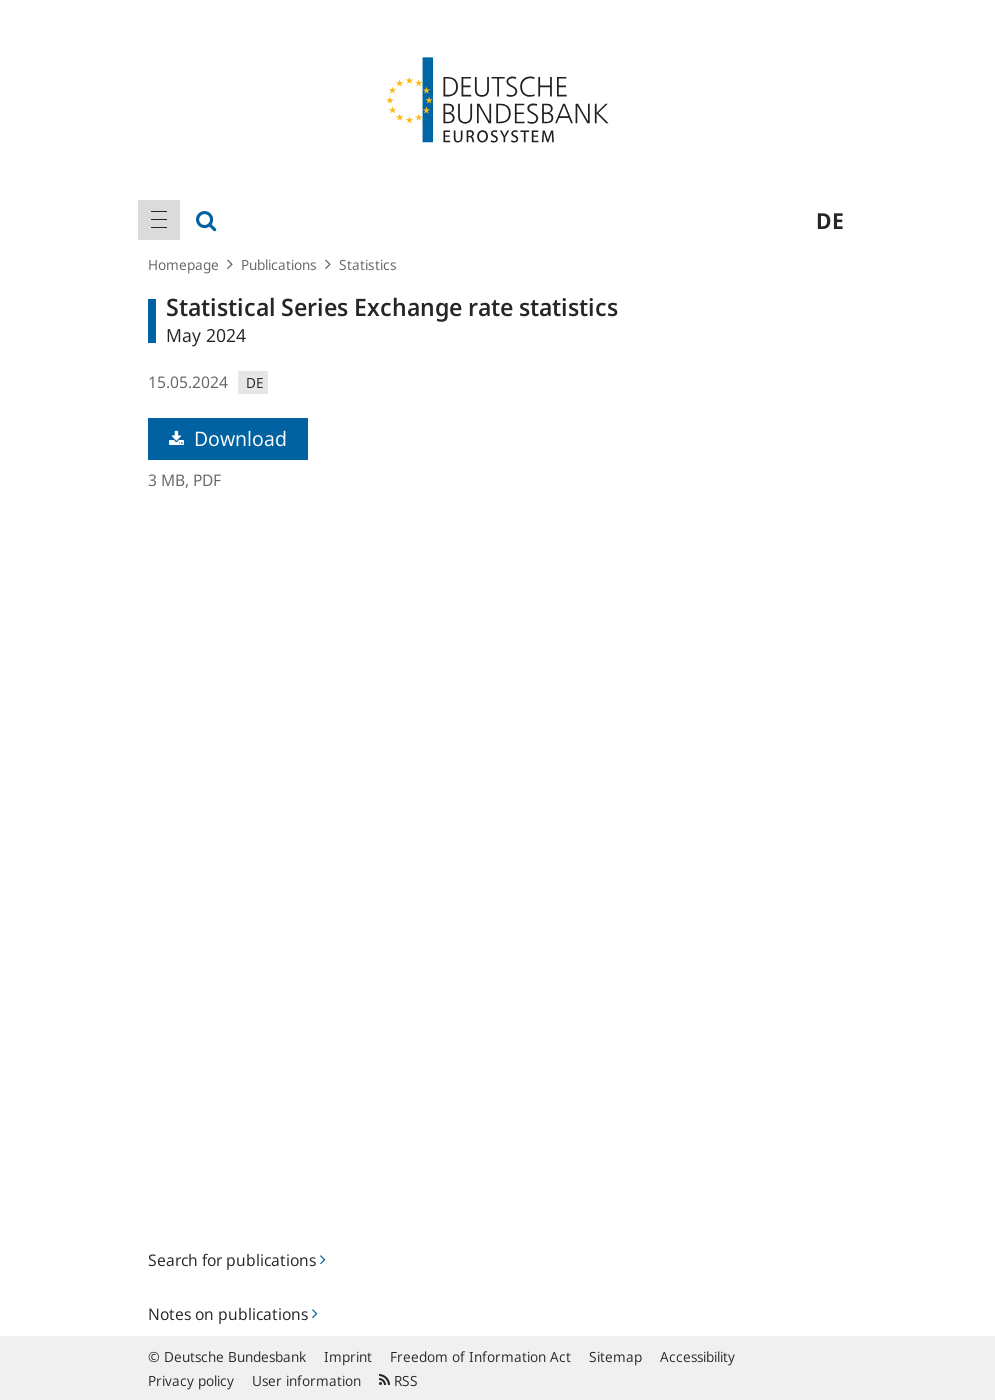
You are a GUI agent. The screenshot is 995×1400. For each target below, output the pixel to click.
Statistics (368, 264)
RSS (398, 1380)
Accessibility (697, 1356)
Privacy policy (191, 1380)
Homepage (183, 264)
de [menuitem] (830, 220)
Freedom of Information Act (480, 1356)
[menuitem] (159, 220)
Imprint (348, 1356)
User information (306, 1380)
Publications (279, 264)
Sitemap (615, 1356)
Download (228, 438)
